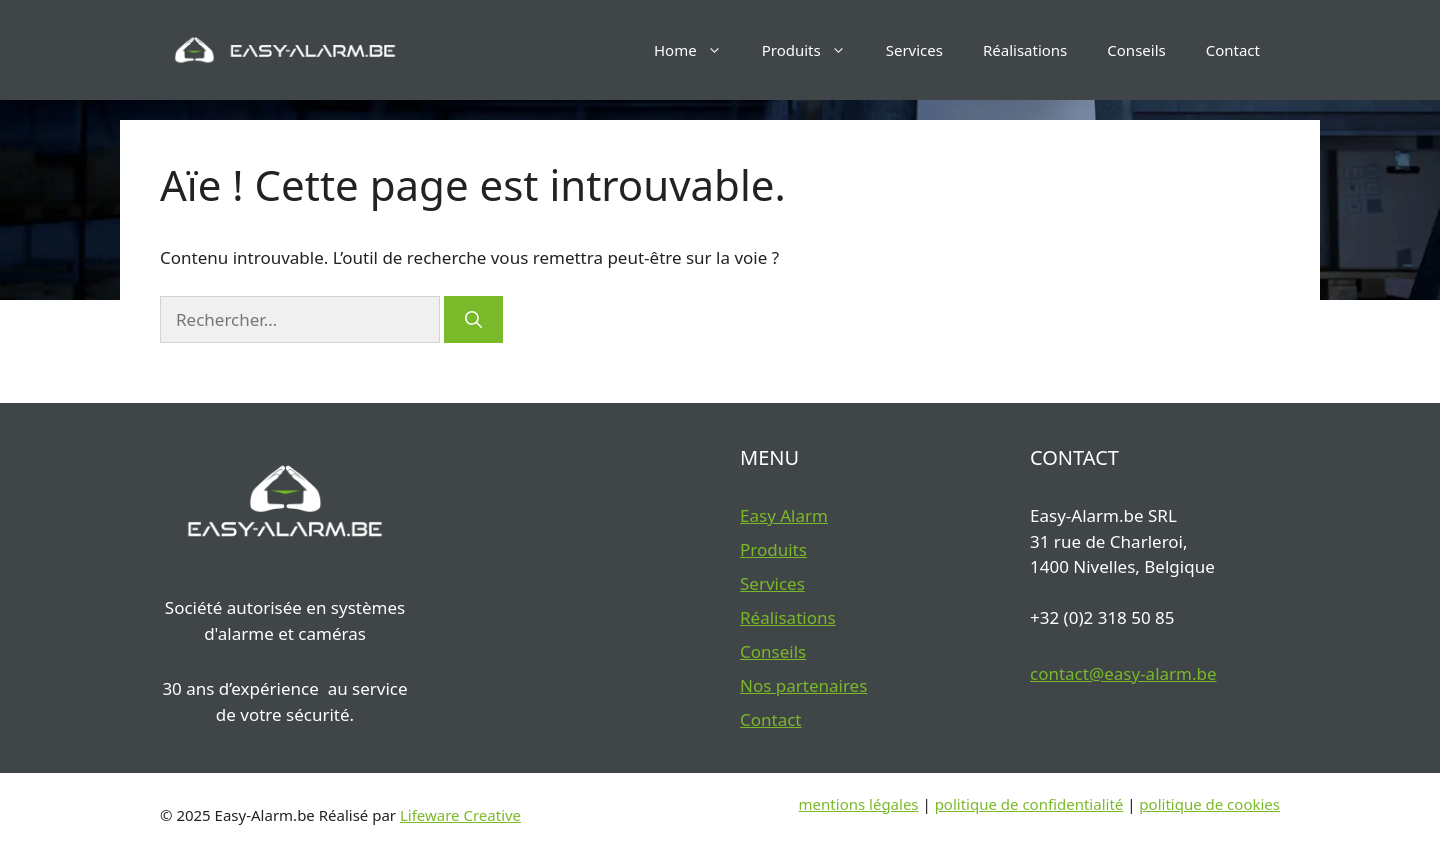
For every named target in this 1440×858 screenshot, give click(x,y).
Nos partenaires (803, 685)
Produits (814, 50)
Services (914, 50)
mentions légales (859, 804)
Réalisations (1025, 50)
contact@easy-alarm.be (1123, 673)
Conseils (1136, 50)
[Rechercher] (473, 320)
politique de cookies (1209, 804)
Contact (1233, 50)
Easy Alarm (784, 515)
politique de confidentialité (1029, 804)
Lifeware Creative (460, 815)
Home (698, 50)
